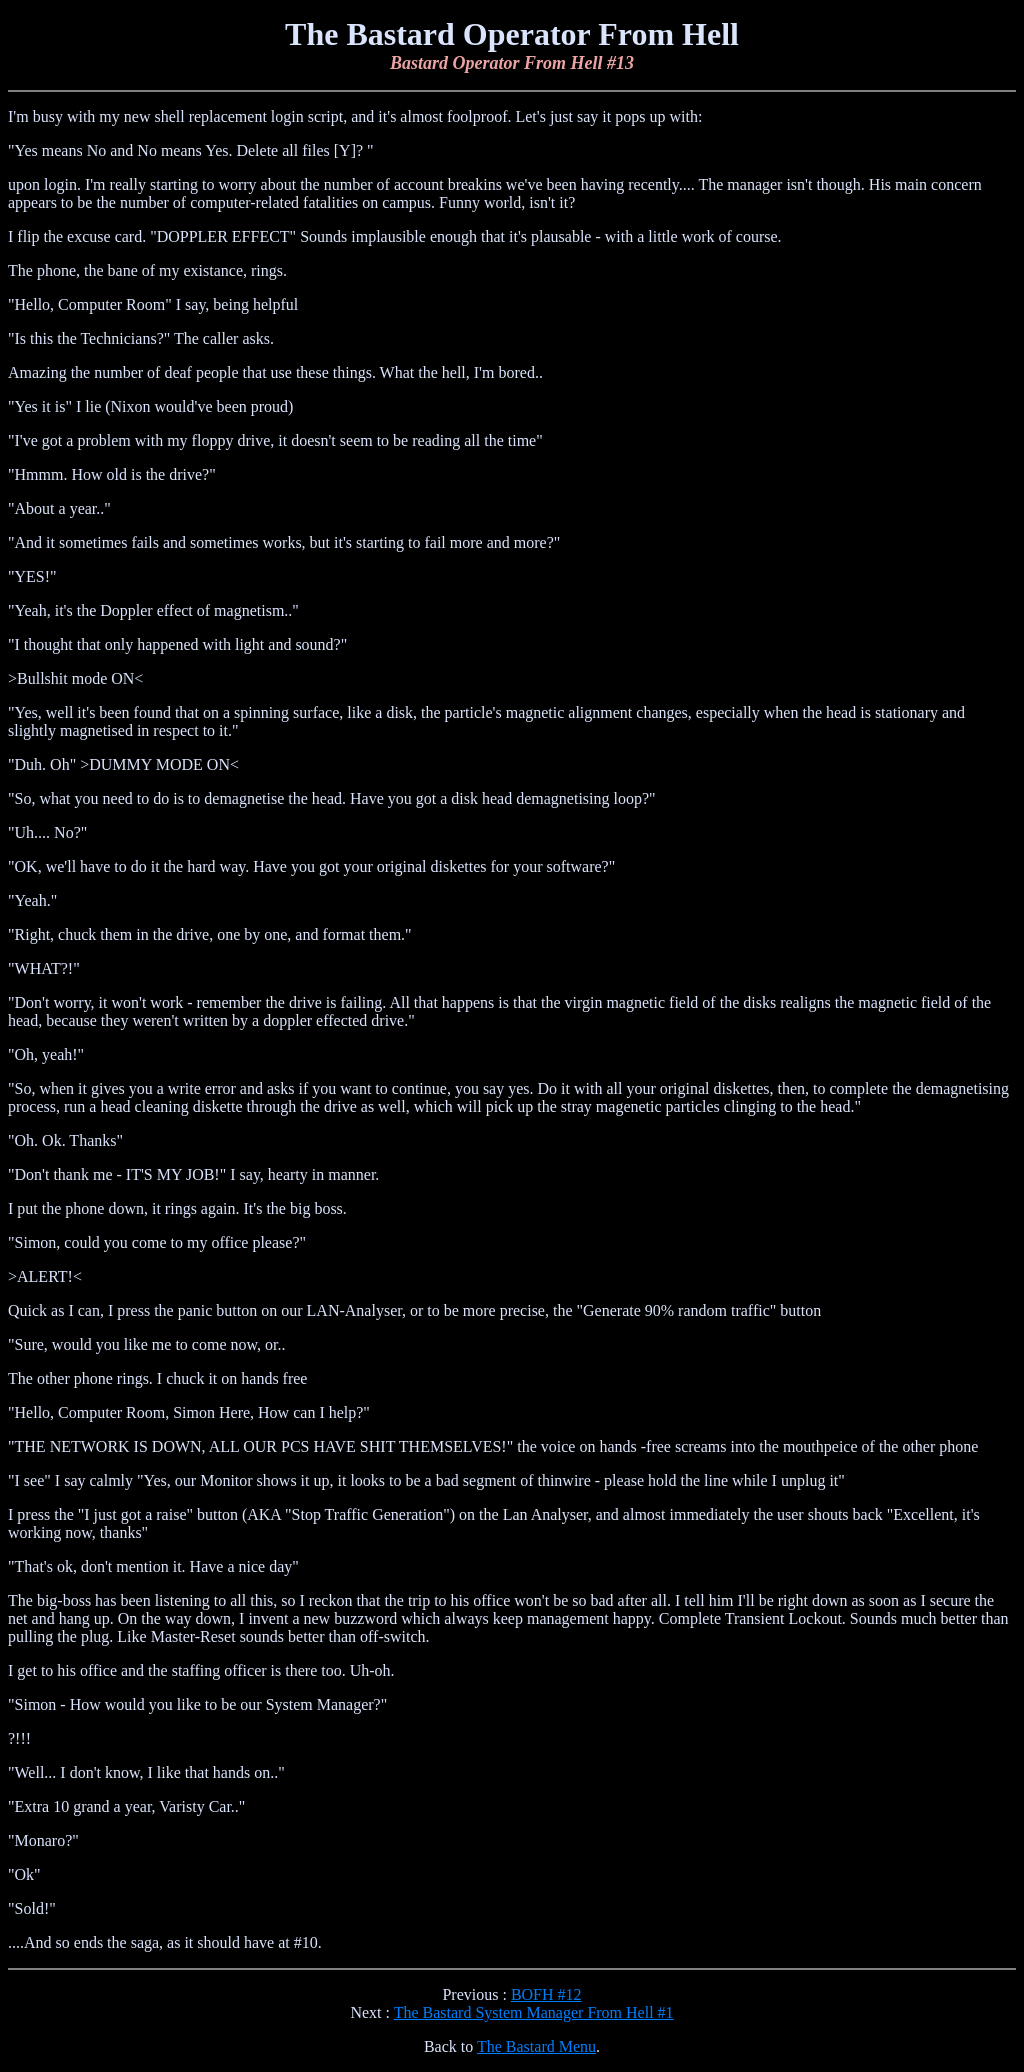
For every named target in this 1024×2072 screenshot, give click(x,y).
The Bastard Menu (536, 2046)
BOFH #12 (546, 1994)
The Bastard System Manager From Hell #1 (534, 2012)
